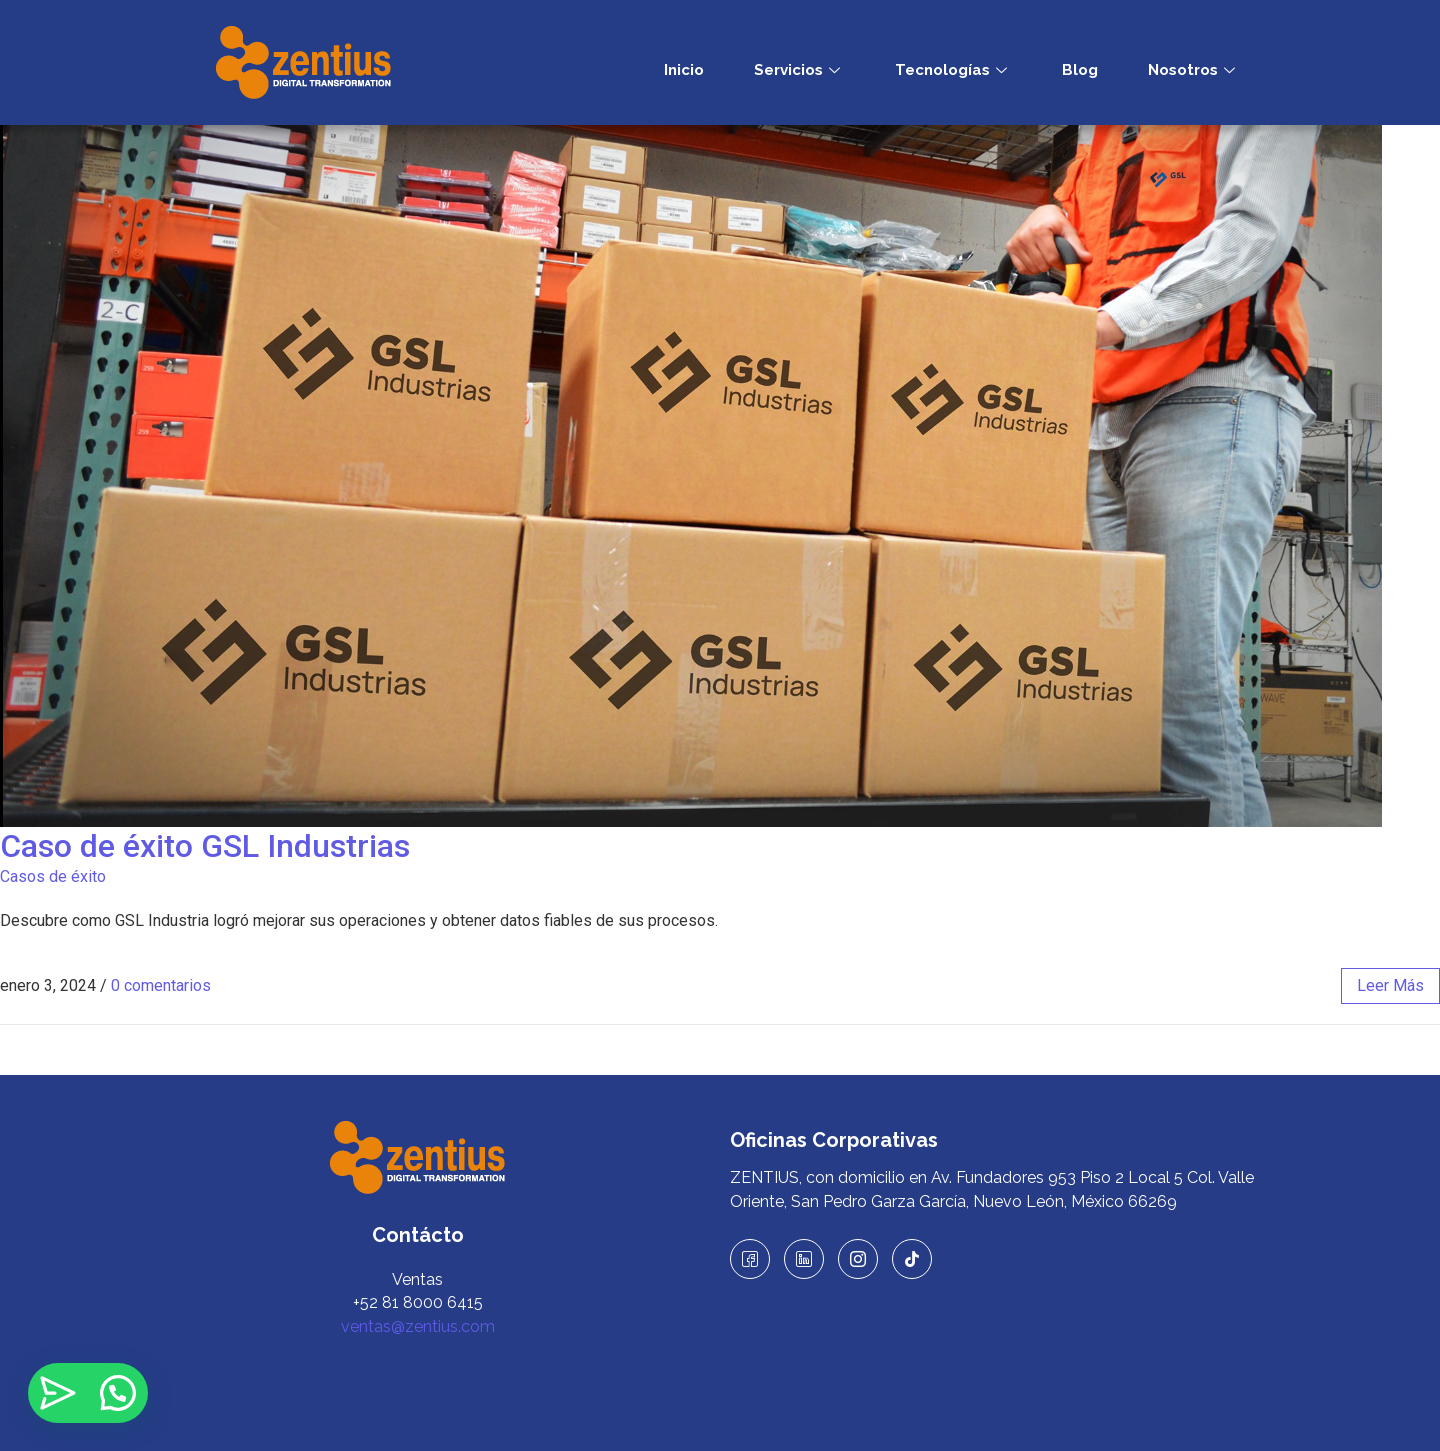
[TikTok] (912, 1259)
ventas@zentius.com (418, 1326)
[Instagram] (858, 1259)
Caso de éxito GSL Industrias (213, 846)
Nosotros (1194, 70)
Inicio (684, 70)
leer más (1390, 985)
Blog (1080, 70)
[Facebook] (750, 1259)
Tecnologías (953, 70)
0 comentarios (161, 985)
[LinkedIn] (804, 1259)
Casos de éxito (53, 876)
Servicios (799, 70)
